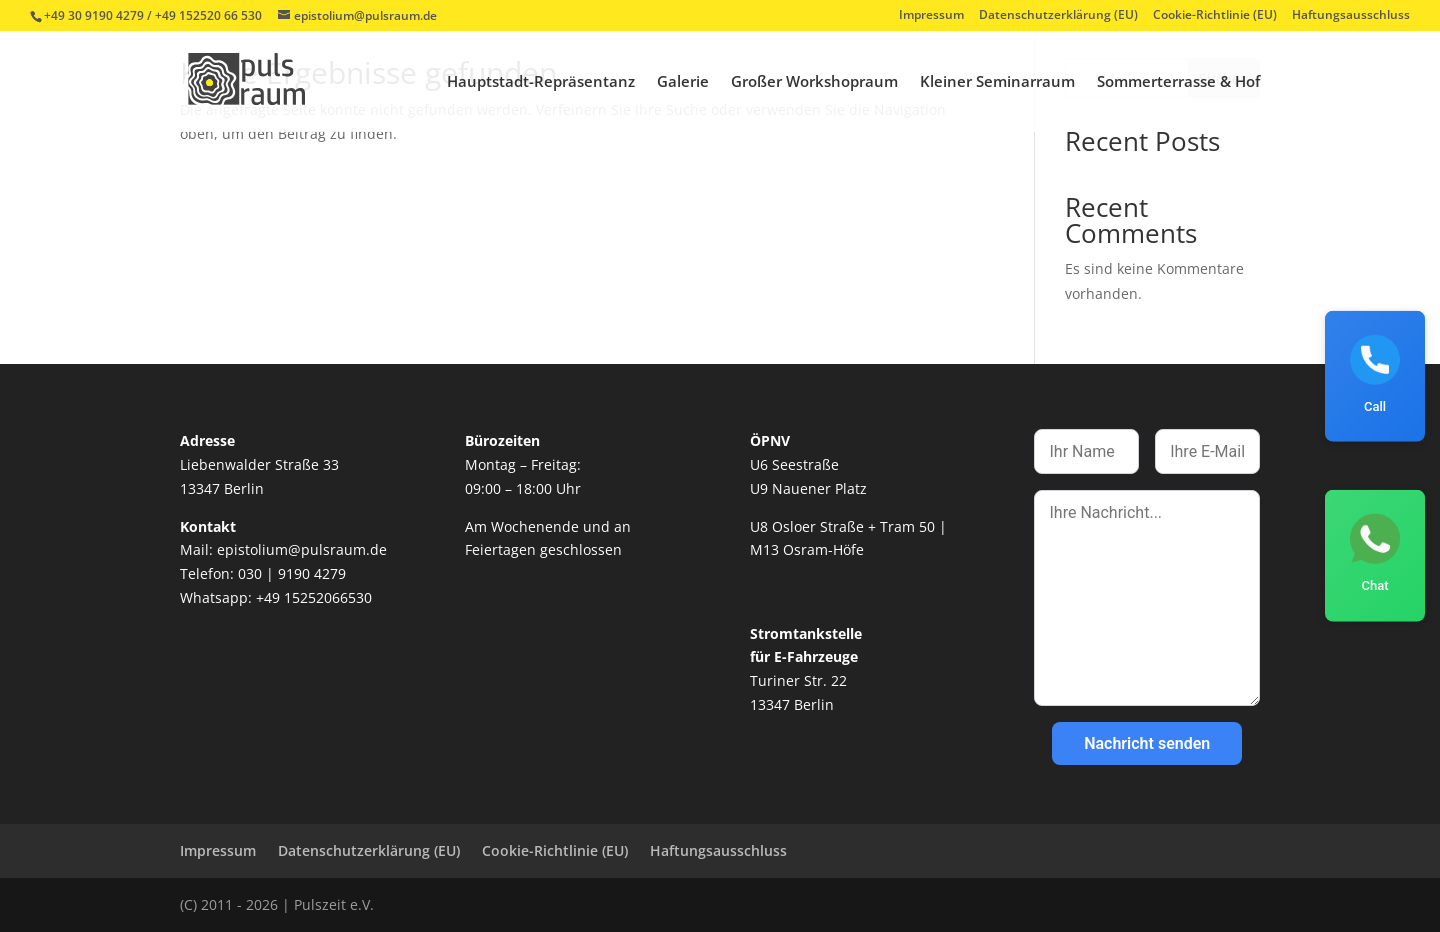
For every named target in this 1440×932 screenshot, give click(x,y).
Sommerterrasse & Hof (1178, 82)
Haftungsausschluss (1351, 16)
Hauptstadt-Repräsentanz (541, 82)
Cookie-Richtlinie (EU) (1215, 16)
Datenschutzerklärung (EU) (1058, 16)
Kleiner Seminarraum (997, 82)
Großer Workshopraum (814, 82)
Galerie (683, 82)
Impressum (931, 16)
